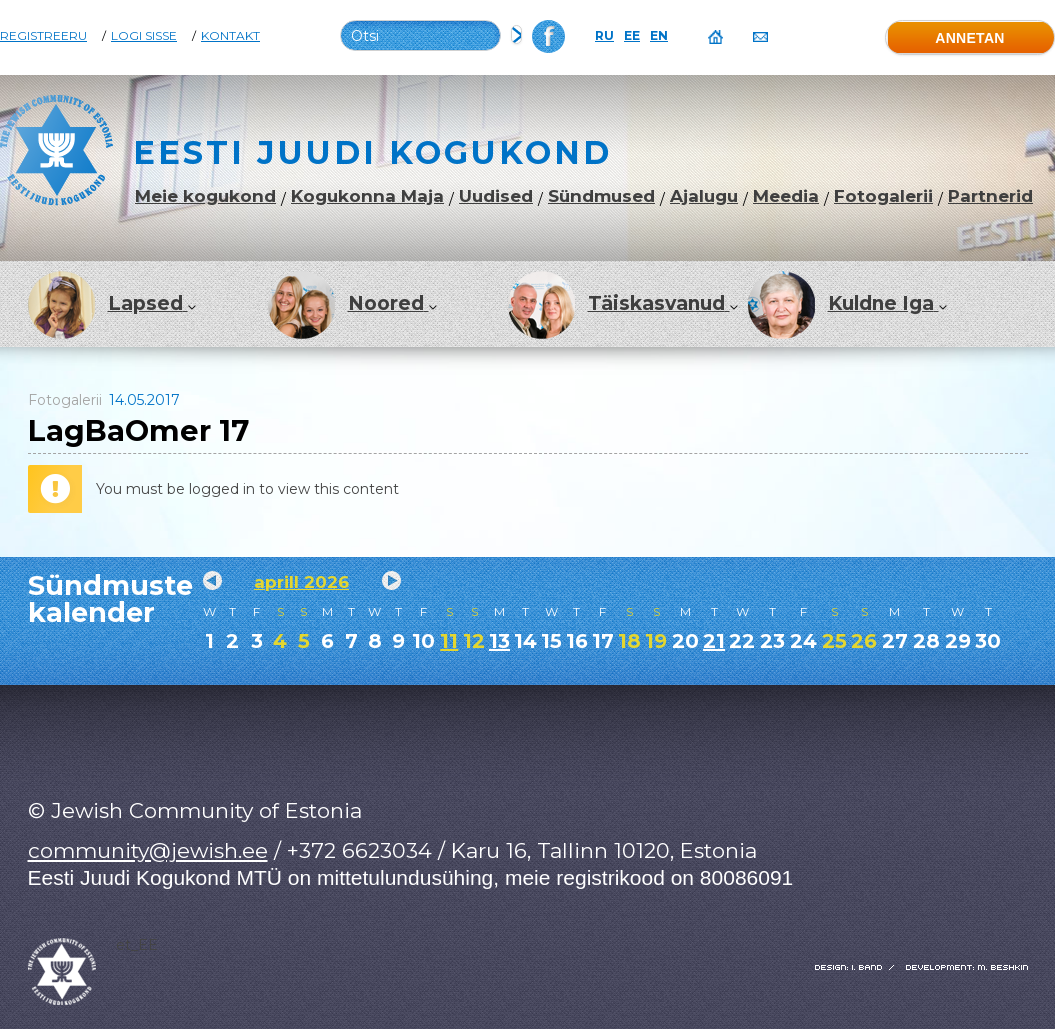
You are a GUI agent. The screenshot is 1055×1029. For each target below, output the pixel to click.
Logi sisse (144, 36)
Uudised (496, 196)
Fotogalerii (883, 196)
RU (604, 36)
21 (714, 641)
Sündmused (601, 196)
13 (499, 641)
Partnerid (990, 196)
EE (632, 36)
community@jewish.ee (148, 850)
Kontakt (230, 36)
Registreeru (43, 36)
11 (449, 641)
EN (659, 36)
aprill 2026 (301, 582)
